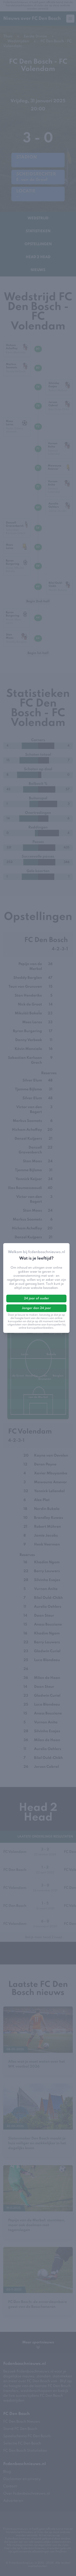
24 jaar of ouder (36, 1298)
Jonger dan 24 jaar (36, 1308)
